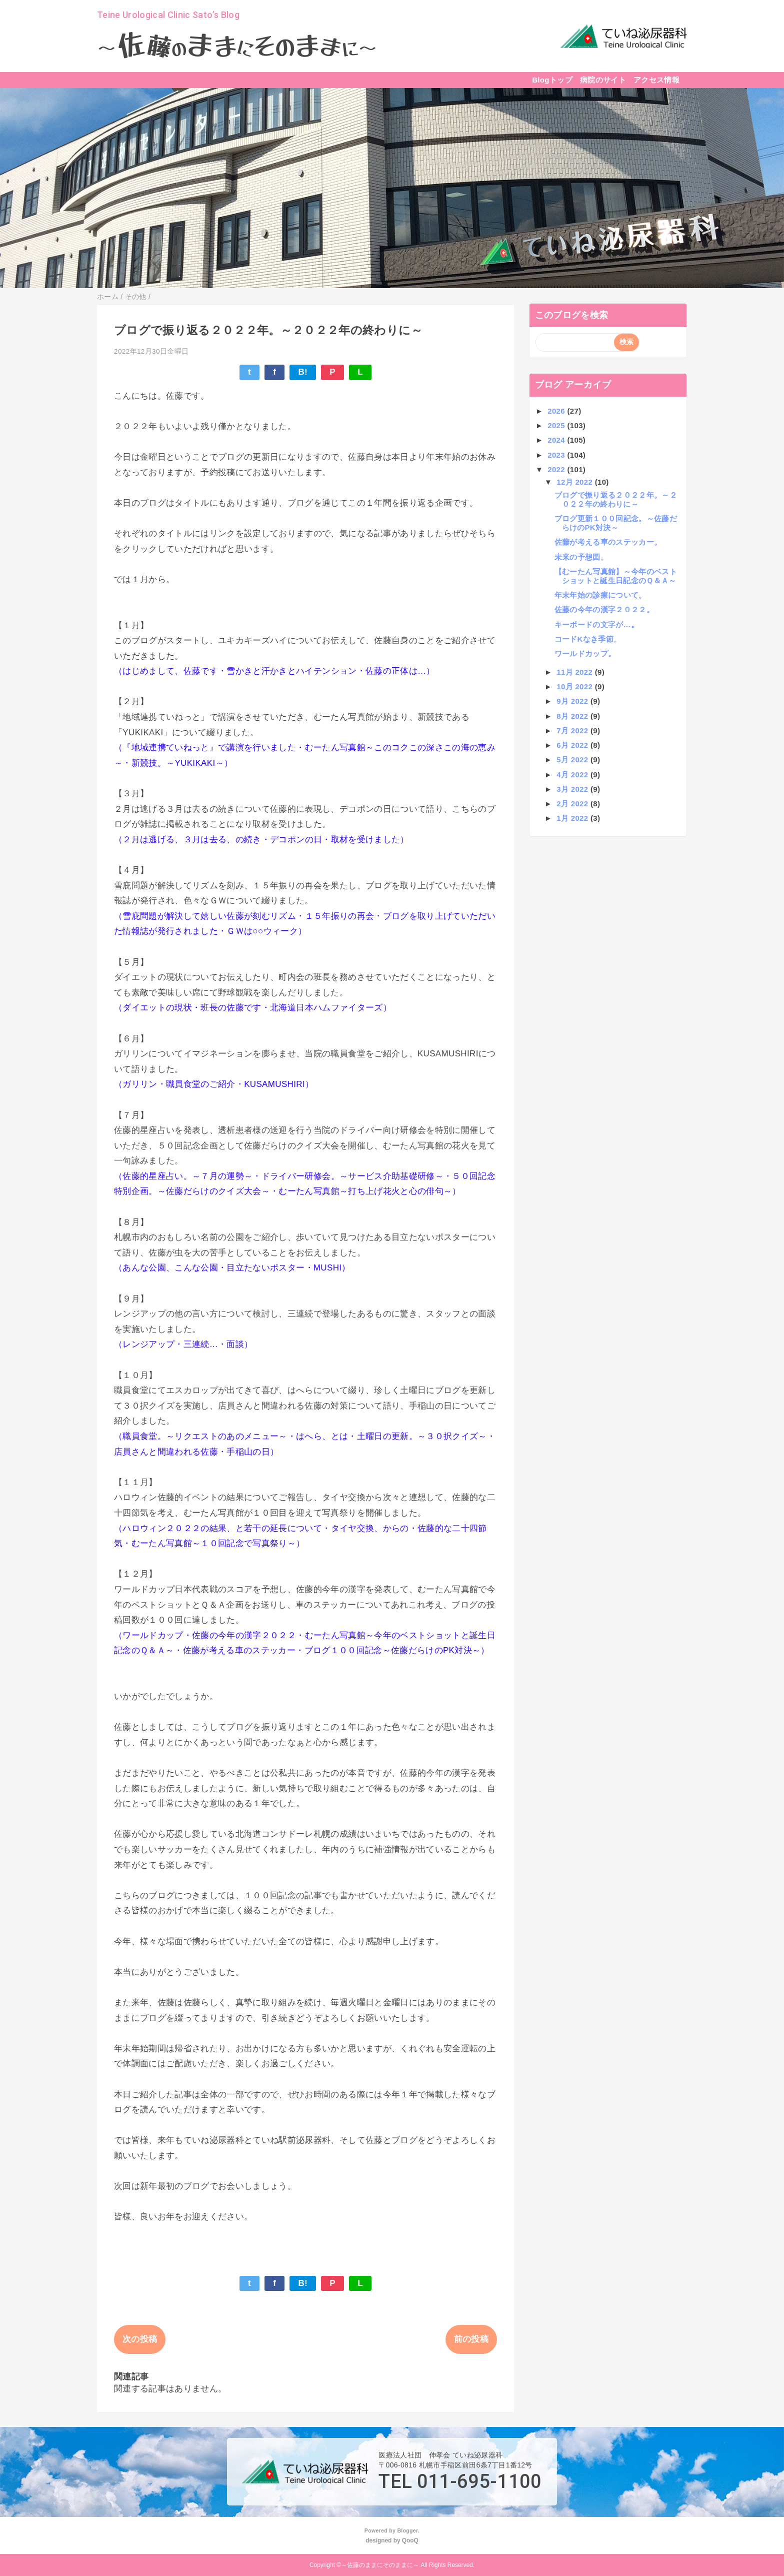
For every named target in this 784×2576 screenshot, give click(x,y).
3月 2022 (573, 789)
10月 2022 (575, 686)
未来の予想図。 (581, 557)
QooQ (410, 2540)
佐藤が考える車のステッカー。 (608, 542)
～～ (237, 47)
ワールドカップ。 (585, 653)
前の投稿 (471, 2339)
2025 (557, 425)
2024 (557, 440)
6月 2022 (573, 745)
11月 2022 (575, 672)
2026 (557, 411)
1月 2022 (573, 818)
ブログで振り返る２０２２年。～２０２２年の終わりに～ (615, 499)
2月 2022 (573, 803)
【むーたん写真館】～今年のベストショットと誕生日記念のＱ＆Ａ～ (615, 576)
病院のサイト (603, 80)
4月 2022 (573, 774)
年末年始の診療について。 (600, 595)
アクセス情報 (657, 80)
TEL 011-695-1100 (460, 2481)
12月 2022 (575, 482)
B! (303, 372)
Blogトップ (552, 80)
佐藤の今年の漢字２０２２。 (604, 609)
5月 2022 (573, 759)
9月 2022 (573, 701)
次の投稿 (139, 2339)
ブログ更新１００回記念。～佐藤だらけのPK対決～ (615, 523)
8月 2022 (573, 716)
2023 (557, 455)
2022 (557, 469)
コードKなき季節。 (588, 639)
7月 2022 (573, 730)
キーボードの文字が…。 (596, 624)
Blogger (407, 2530)
